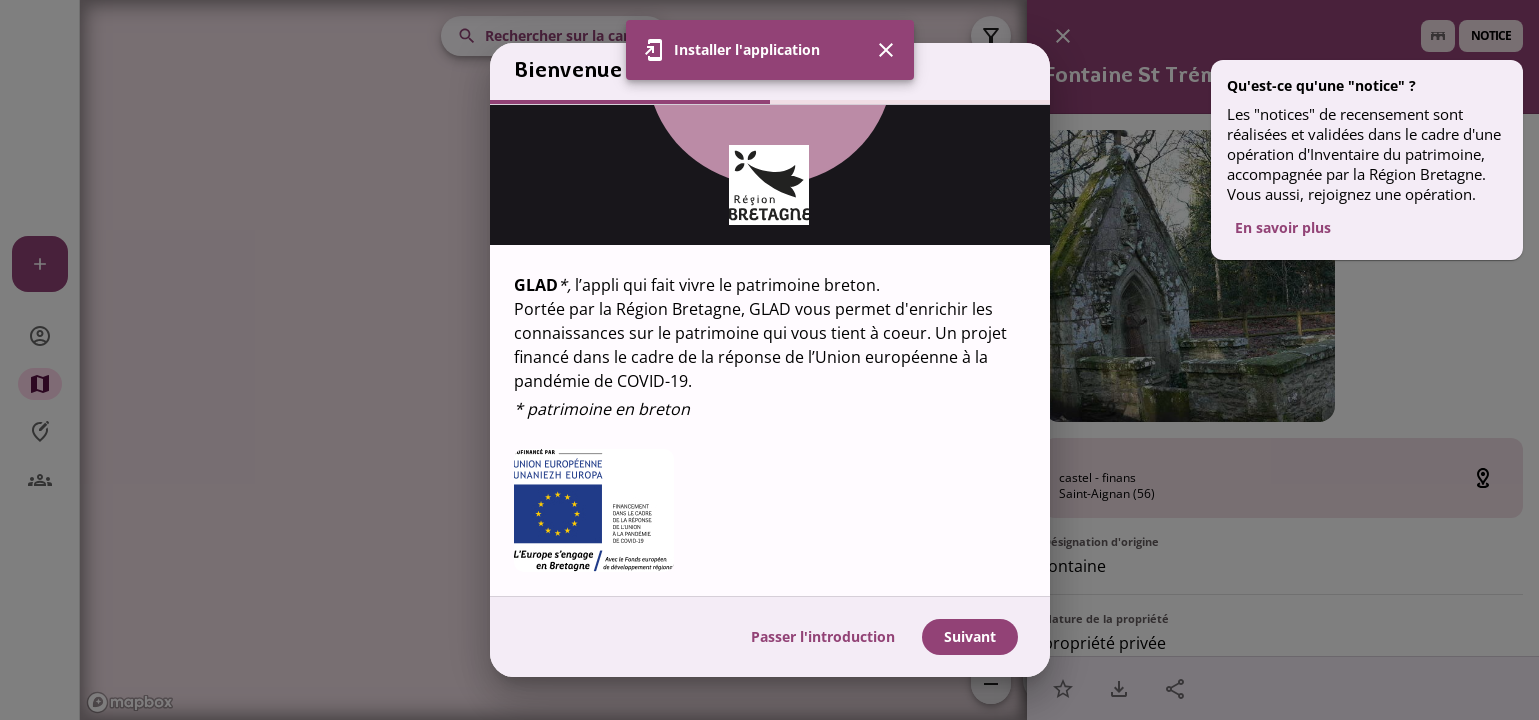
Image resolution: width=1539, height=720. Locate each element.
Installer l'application (747, 49)
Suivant (970, 636)
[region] (770, 350)
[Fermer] (886, 50)
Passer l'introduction (823, 636)
